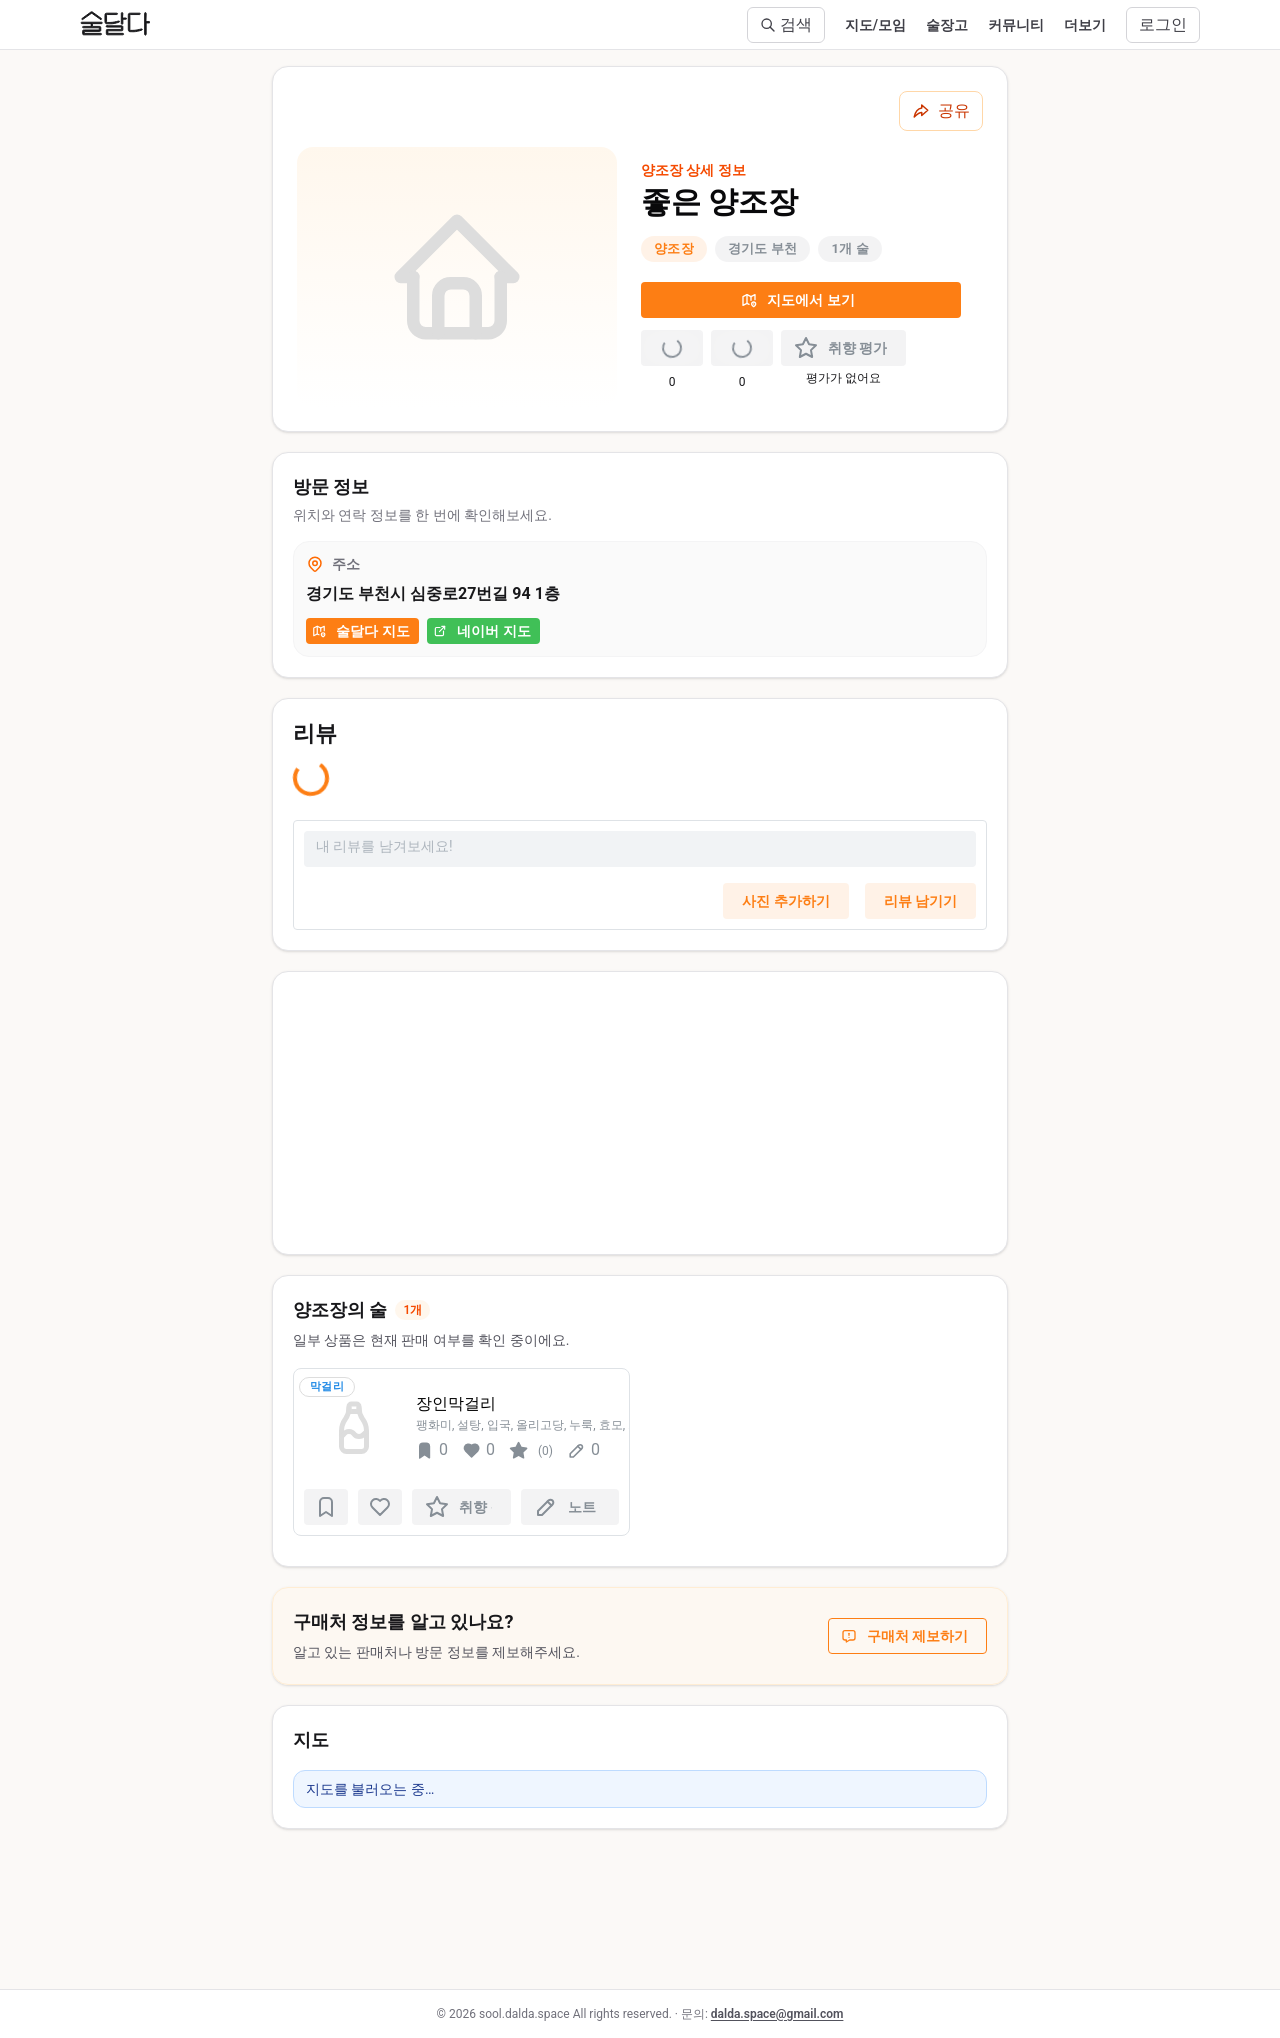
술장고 (947, 25)
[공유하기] (941, 111)
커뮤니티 (1016, 25)
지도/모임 (875, 25)
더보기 (1085, 25)
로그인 (1163, 24)
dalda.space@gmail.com (777, 2014)
